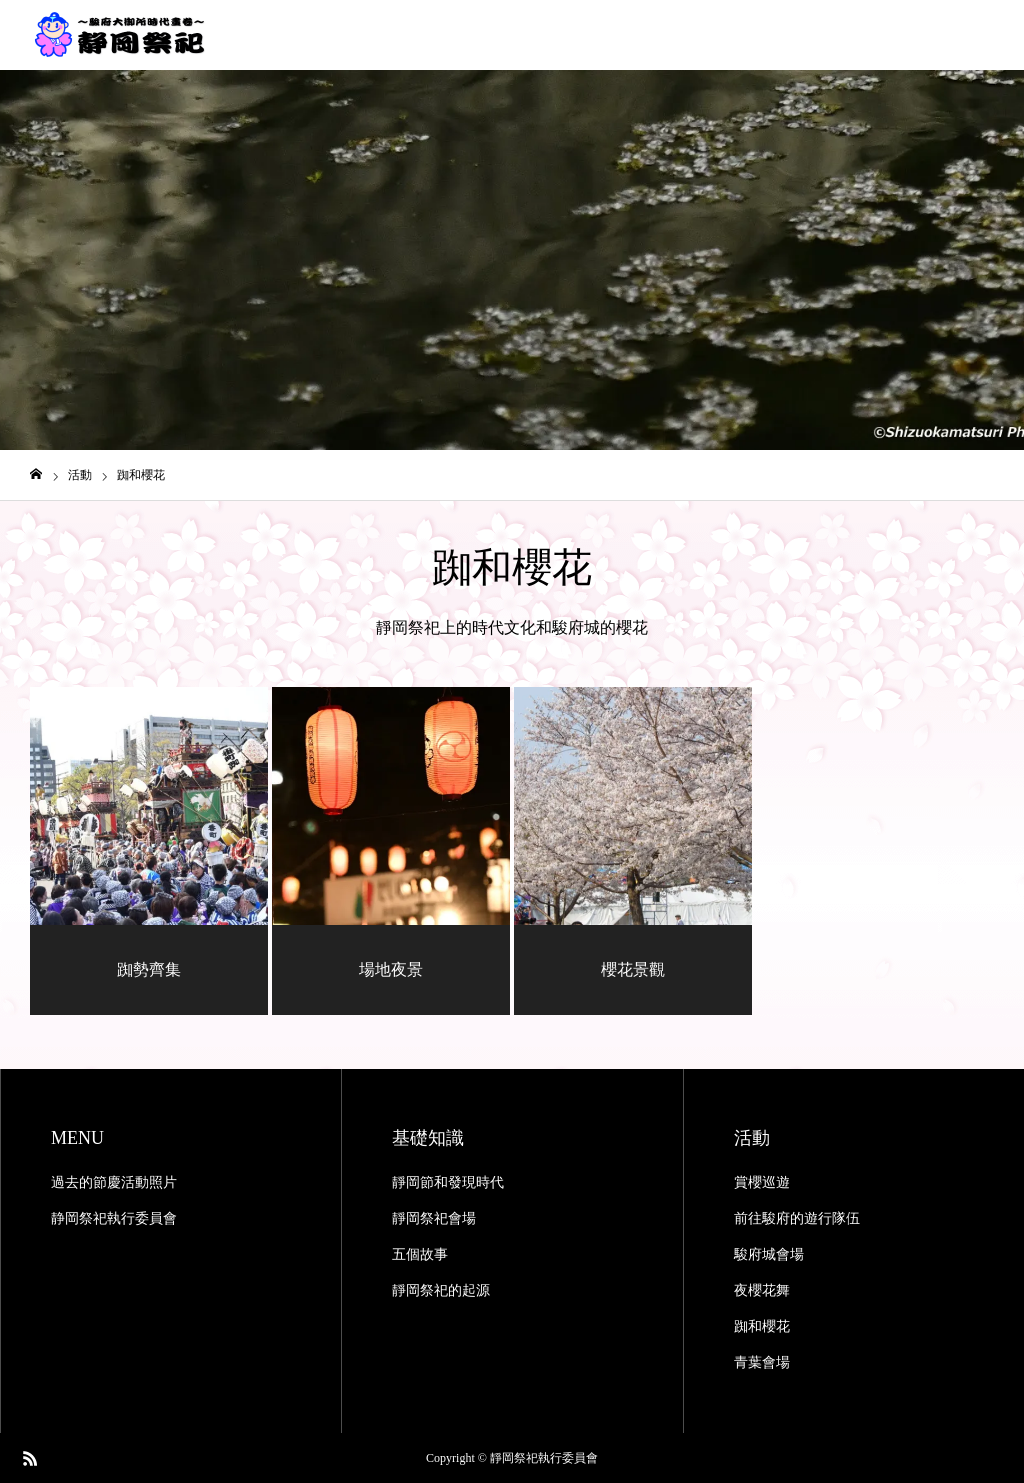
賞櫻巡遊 (762, 1182)
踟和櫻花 (762, 1326)
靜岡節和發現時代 (448, 1182)
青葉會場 (762, 1362)
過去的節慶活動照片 (114, 1182)
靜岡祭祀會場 (434, 1218)
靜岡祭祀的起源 (441, 1290)
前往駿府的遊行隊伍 (797, 1218)
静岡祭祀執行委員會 (114, 1218)
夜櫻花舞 (762, 1290)
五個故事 (420, 1254)
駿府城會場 (769, 1254)
